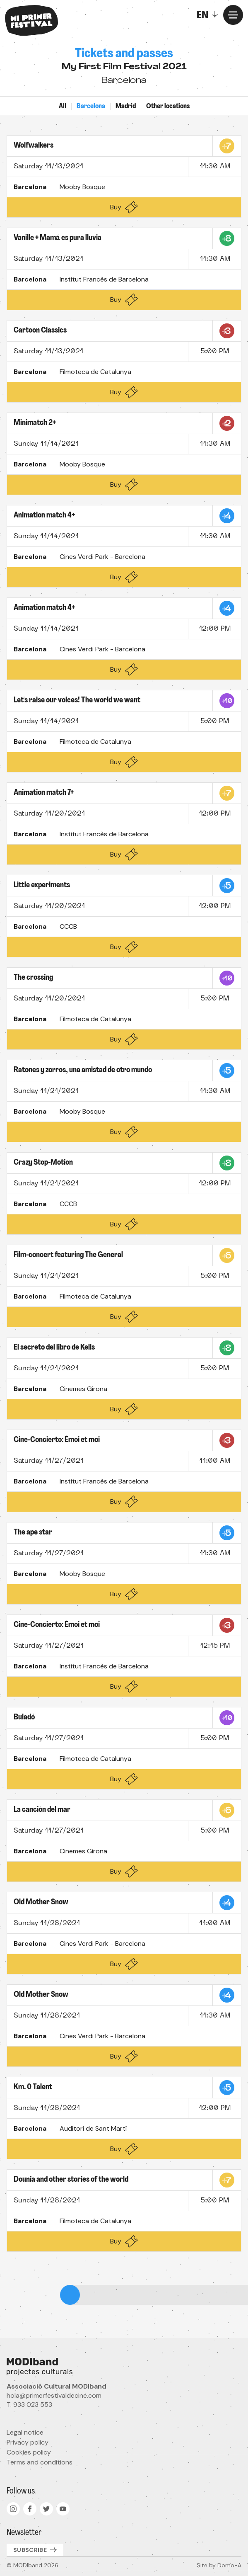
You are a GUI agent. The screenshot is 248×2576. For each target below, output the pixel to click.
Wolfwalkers (33, 146)
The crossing (33, 978)
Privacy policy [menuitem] (27, 2442)
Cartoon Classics (40, 331)
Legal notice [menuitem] (25, 2432)
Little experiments (42, 885)
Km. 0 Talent (33, 2087)
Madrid (126, 106)
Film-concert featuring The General (68, 1255)
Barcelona (91, 106)
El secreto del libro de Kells (54, 1348)
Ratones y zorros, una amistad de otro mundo (83, 1070)
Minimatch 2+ (35, 423)
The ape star (33, 1533)
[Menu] (233, 15)
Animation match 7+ (44, 793)
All (62, 106)
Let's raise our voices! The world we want (77, 700)
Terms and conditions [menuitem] (39, 2462)
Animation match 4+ (44, 516)
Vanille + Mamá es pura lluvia (57, 238)
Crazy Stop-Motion (43, 1163)
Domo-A (229, 2565)
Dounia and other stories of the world (71, 2180)
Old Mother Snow (41, 1902)
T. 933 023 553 (29, 2404)
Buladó (24, 1717)
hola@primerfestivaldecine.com (54, 2395)
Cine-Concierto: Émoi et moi (57, 1440)
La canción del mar (42, 1810)
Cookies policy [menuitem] (29, 2452)
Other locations (168, 106)
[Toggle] (209, 15)
